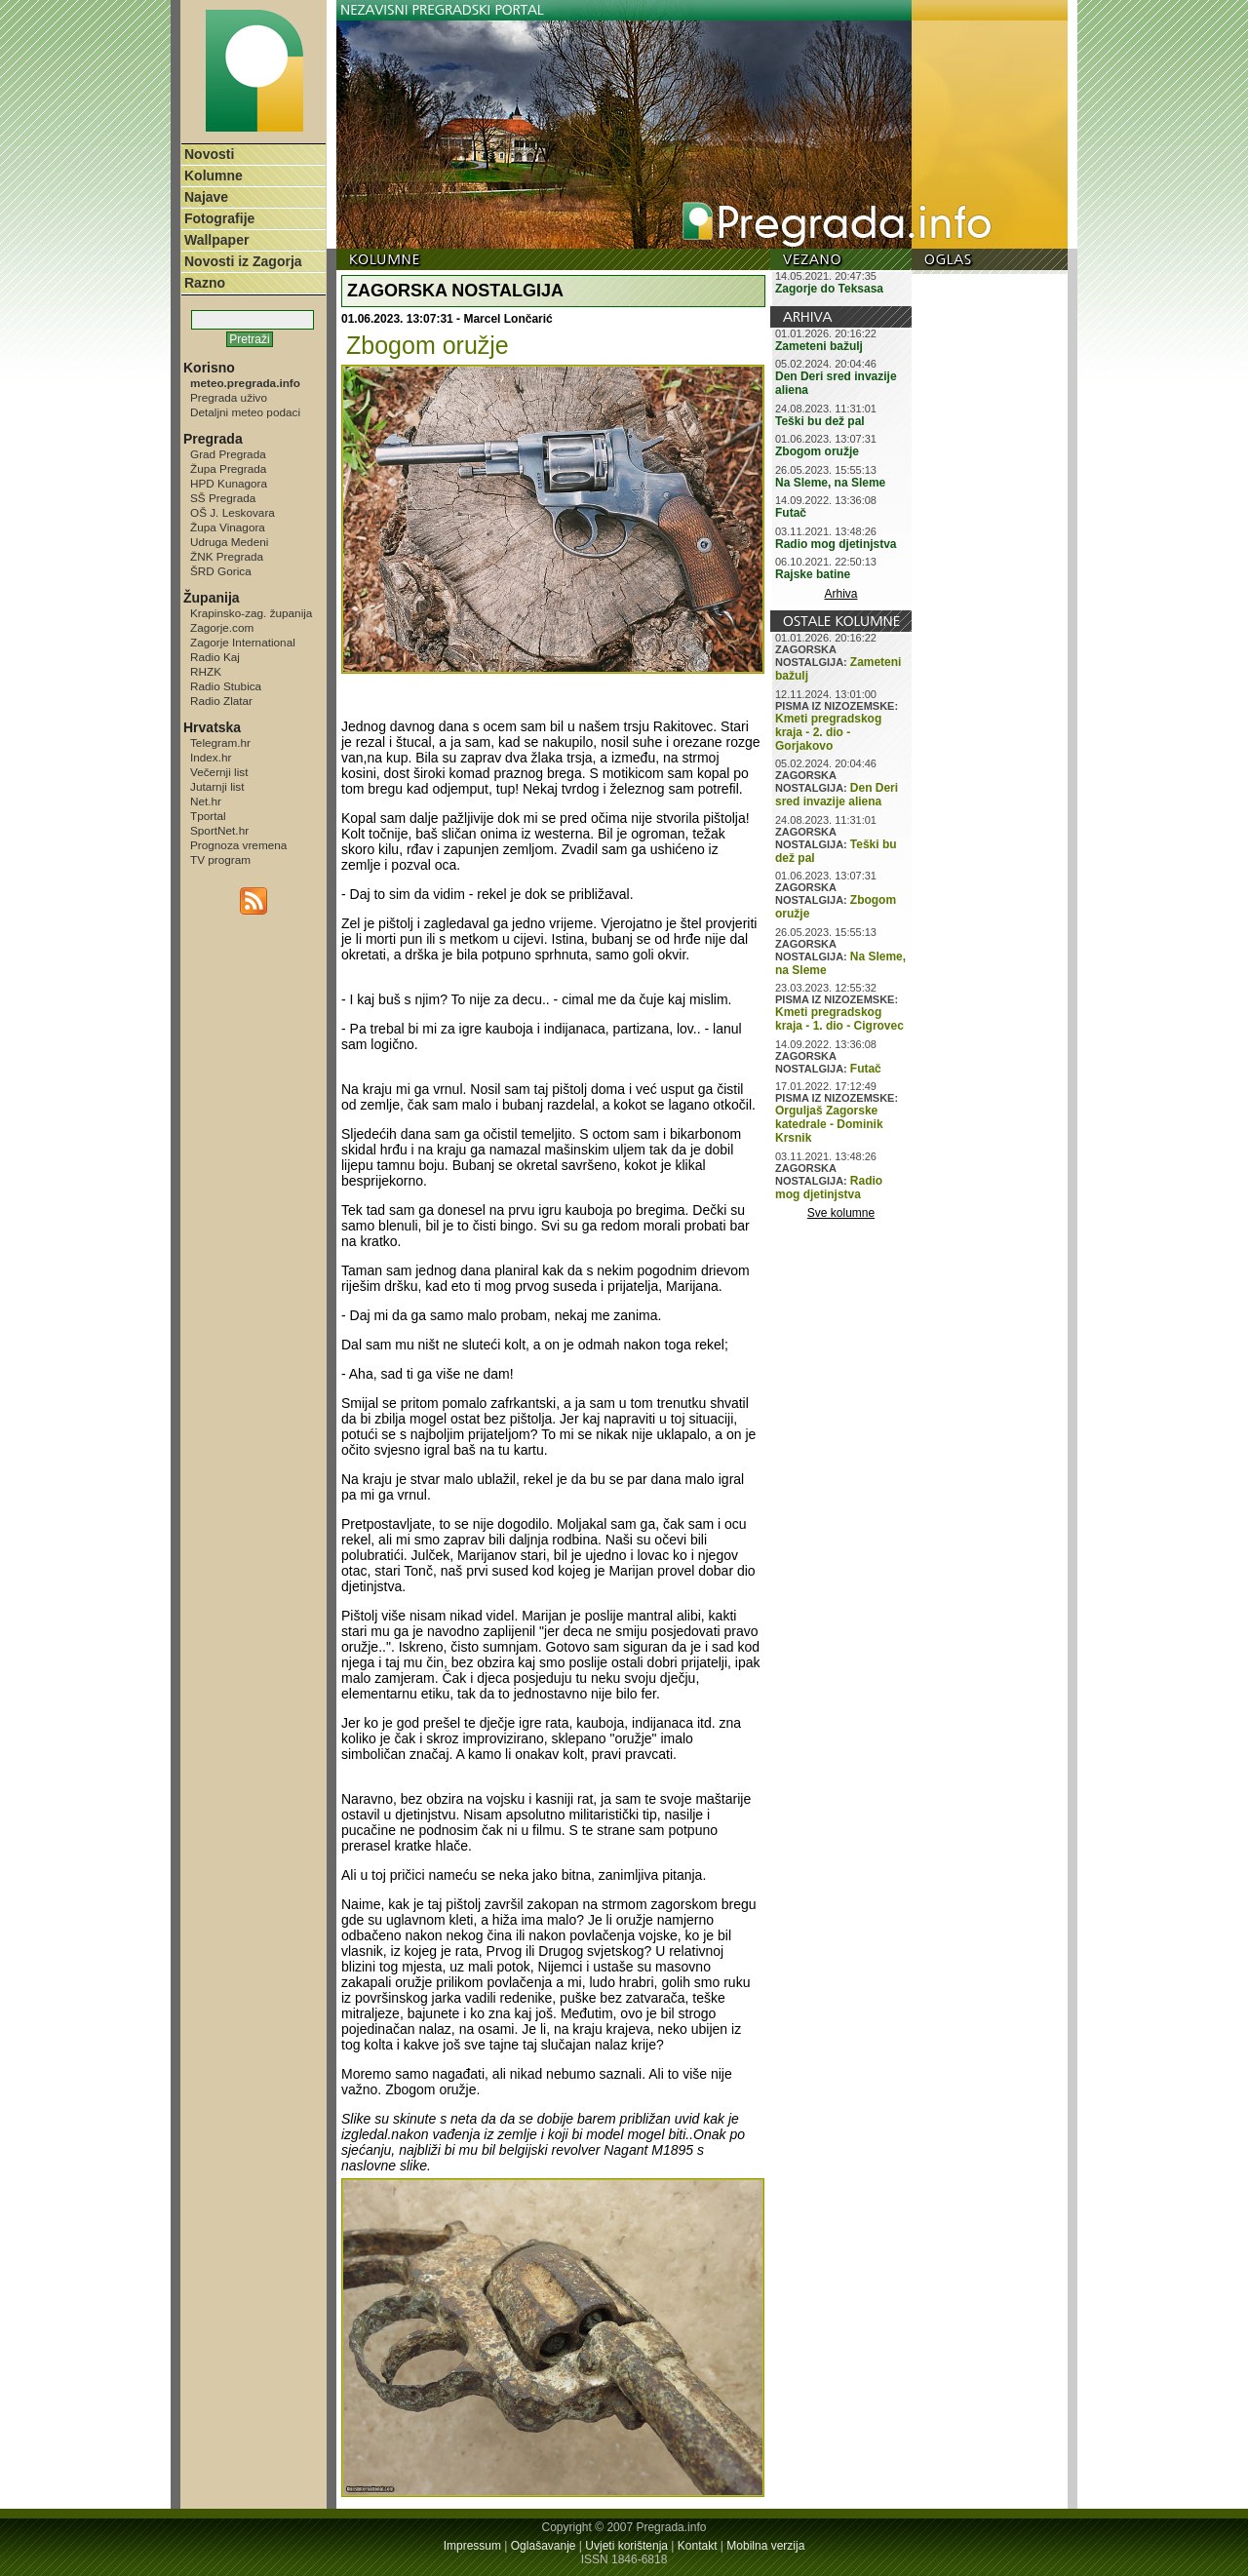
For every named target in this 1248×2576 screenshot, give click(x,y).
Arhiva (841, 594)
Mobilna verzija (765, 2546)
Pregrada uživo (228, 397)
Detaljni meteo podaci (245, 412)
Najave (206, 197)
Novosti (209, 154)
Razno (204, 283)
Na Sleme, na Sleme (830, 482)
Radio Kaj (215, 656)
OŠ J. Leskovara (232, 512)
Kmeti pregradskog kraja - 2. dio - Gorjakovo (828, 732)
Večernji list (219, 771)
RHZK (205, 671)
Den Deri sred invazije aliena (836, 794)
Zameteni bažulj (819, 346)
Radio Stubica (225, 686)
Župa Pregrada (228, 468)
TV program (220, 859)
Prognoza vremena (238, 845)
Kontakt (698, 2546)
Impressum (472, 2546)
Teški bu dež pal (820, 421)
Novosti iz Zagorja (243, 261)
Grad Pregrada (228, 454)
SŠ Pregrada (222, 497)
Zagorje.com (222, 627)
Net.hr (205, 801)
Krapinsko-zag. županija (251, 612)
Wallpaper (216, 240)
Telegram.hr (220, 742)
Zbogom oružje (817, 451)
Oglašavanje (543, 2546)
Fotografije (219, 218)
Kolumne (213, 175)
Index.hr (210, 757)
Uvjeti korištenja (626, 2546)
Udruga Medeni (229, 541)
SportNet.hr (219, 830)
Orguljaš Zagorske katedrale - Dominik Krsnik (829, 1124)
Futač (790, 513)
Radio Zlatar (221, 700)
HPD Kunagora (228, 483)
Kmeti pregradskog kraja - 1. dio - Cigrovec (839, 1019)
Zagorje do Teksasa (829, 288)
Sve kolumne (841, 1213)
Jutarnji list (217, 786)
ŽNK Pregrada (226, 556)
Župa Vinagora (227, 527)
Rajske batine (812, 574)
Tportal (208, 815)
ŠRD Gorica (221, 571)
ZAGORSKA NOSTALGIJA (455, 290)
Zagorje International (242, 642)
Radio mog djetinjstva (836, 544)
